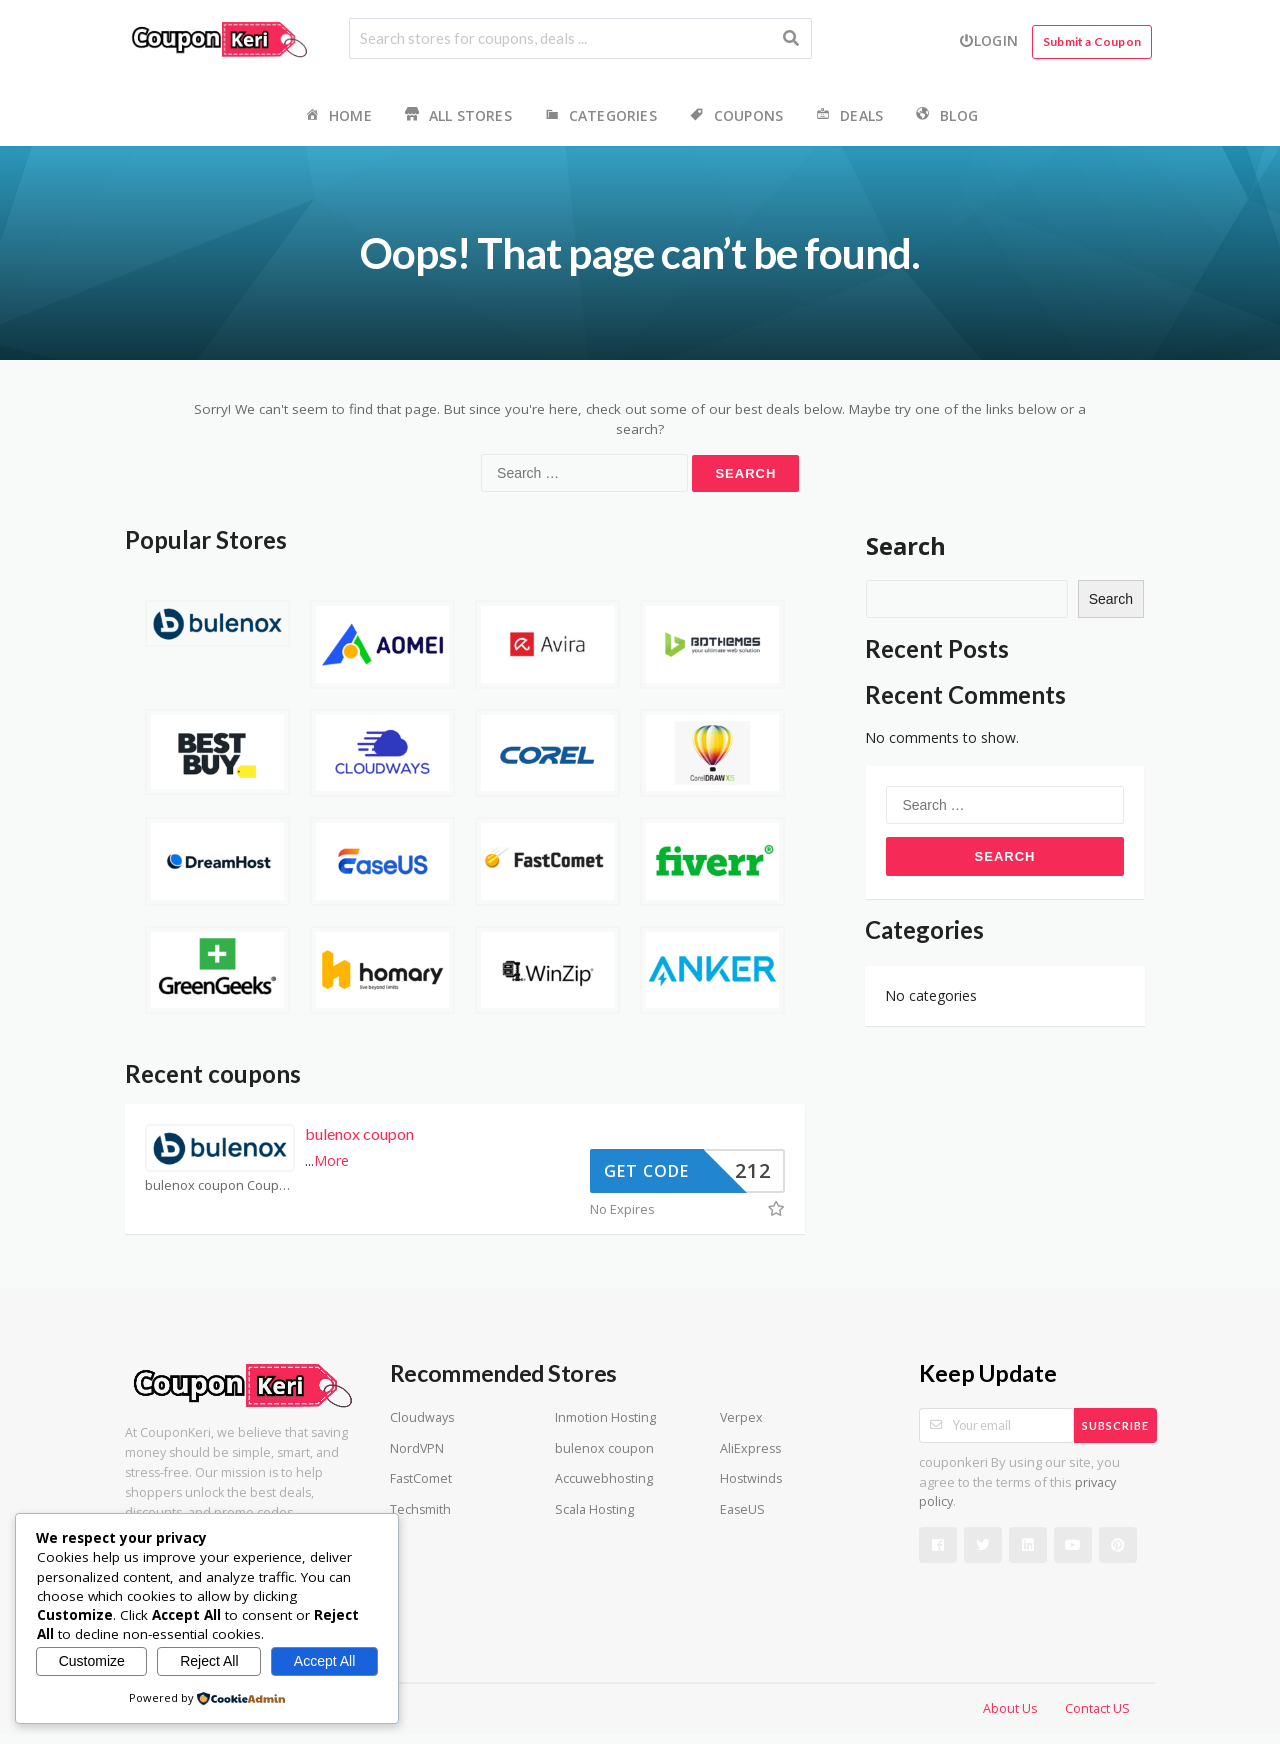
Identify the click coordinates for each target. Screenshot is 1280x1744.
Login (988, 40)
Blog (945, 116)
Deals (848, 116)
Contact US (1097, 1708)
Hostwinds (751, 1478)
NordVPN (417, 1448)
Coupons (735, 116)
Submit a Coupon (1092, 41)
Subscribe (1115, 1425)
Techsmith (420, 1509)
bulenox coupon (359, 1133)
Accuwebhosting (604, 1478)
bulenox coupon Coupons (220, 1185)
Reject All (209, 1661)
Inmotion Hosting (605, 1417)
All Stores (457, 116)
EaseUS (742, 1509)
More (331, 1160)
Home (337, 116)
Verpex (741, 1417)
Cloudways (422, 1417)
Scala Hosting (594, 1509)
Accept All (324, 1661)
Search (906, 545)
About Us (1010, 1708)
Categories (599, 116)
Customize (92, 1661)
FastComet (421, 1478)
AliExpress (750, 1448)
